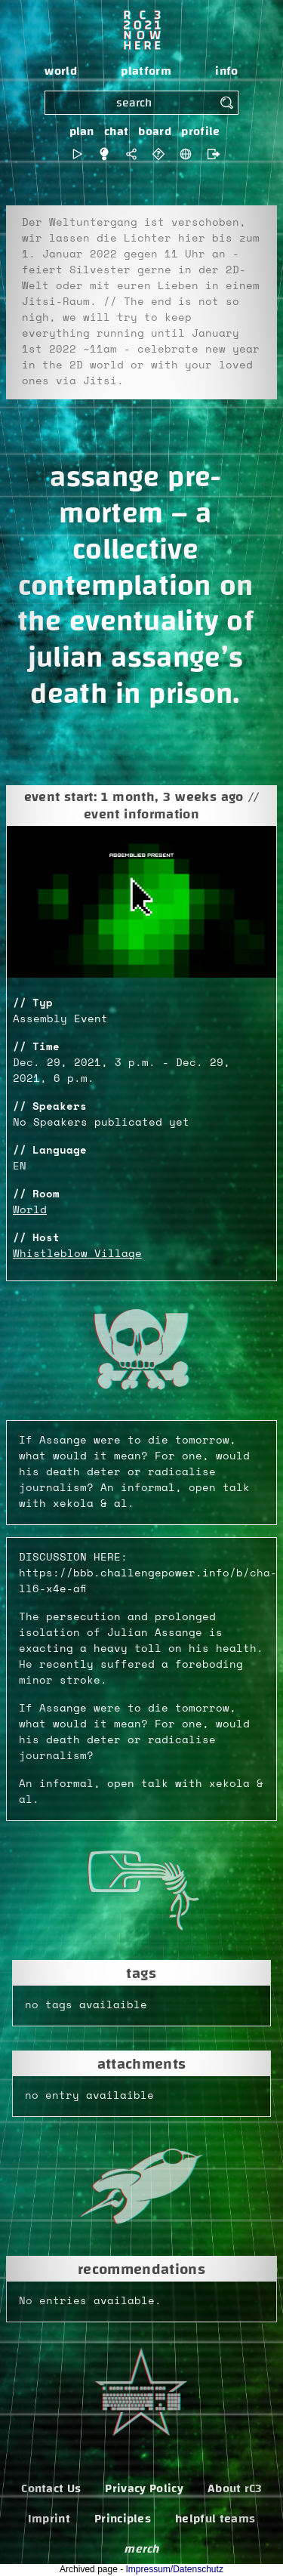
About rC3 (235, 2488)
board (154, 131)
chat (116, 131)
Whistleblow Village (77, 1254)
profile (200, 131)
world (61, 71)
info (226, 71)
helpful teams (215, 2518)
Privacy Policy (144, 2488)
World (30, 1210)
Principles (122, 2518)
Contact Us (51, 2488)
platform (146, 71)
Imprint (49, 2518)
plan (81, 131)
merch (141, 2548)
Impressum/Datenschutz (174, 2569)
